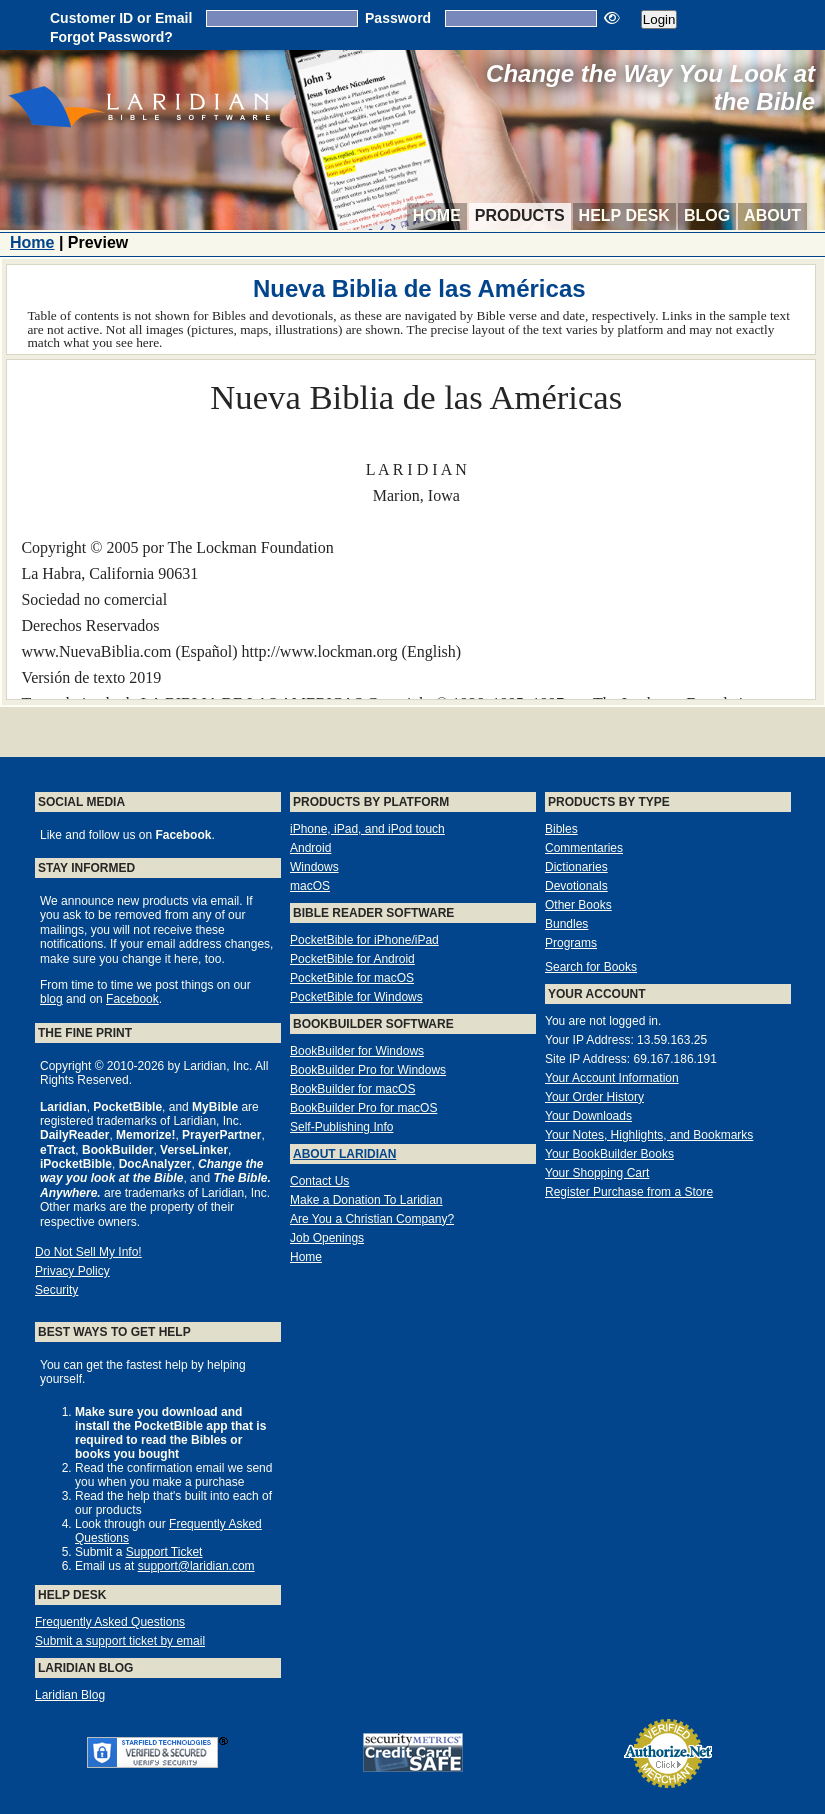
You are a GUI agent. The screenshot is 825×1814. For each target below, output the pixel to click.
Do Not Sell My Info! (88, 1252)
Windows (314, 867)
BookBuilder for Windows (357, 1051)
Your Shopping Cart (597, 1173)
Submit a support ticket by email (120, 1641)
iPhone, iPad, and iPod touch (367, 829)
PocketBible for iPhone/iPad (364, 940)
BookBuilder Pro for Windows (368, 1070)
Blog (707, 215)
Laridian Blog (70, 1695)
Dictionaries (576, 867)
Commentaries (584, 848)
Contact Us (319, 1181)
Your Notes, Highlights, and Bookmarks (649, 1135)
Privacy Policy (72, 1271)
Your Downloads (588, 1116)
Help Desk (624, 215)
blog (51, 999)
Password (398, 18)
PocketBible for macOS (352, 978)
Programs (571, 943)
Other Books (578, 905)
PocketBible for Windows (356, 997)
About (772, 215)
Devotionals (576, 886)
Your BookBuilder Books (609, 1154)
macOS (310, 886)
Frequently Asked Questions (110, 1622)
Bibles (561, 829)
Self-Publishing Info (341, 1127)
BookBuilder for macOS (352, 1089)
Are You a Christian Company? (372, 1219)
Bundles (566, 924)
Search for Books (591, 967)
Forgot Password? (111, 37)
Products (520, 215)
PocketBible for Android (352, 959)
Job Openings (327, 1238)
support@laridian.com (196, 1566)
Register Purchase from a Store (629, 1192)
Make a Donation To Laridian (366, 1200)
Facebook (132, 999)
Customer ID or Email (121, 18)
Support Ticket (164, 1552)
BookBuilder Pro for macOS (363, 1108)
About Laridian (344, 1154)
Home (437, 215)
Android (310, 848)
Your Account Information (612, 1078)
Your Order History (594, 1097)
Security (56, 1290)
